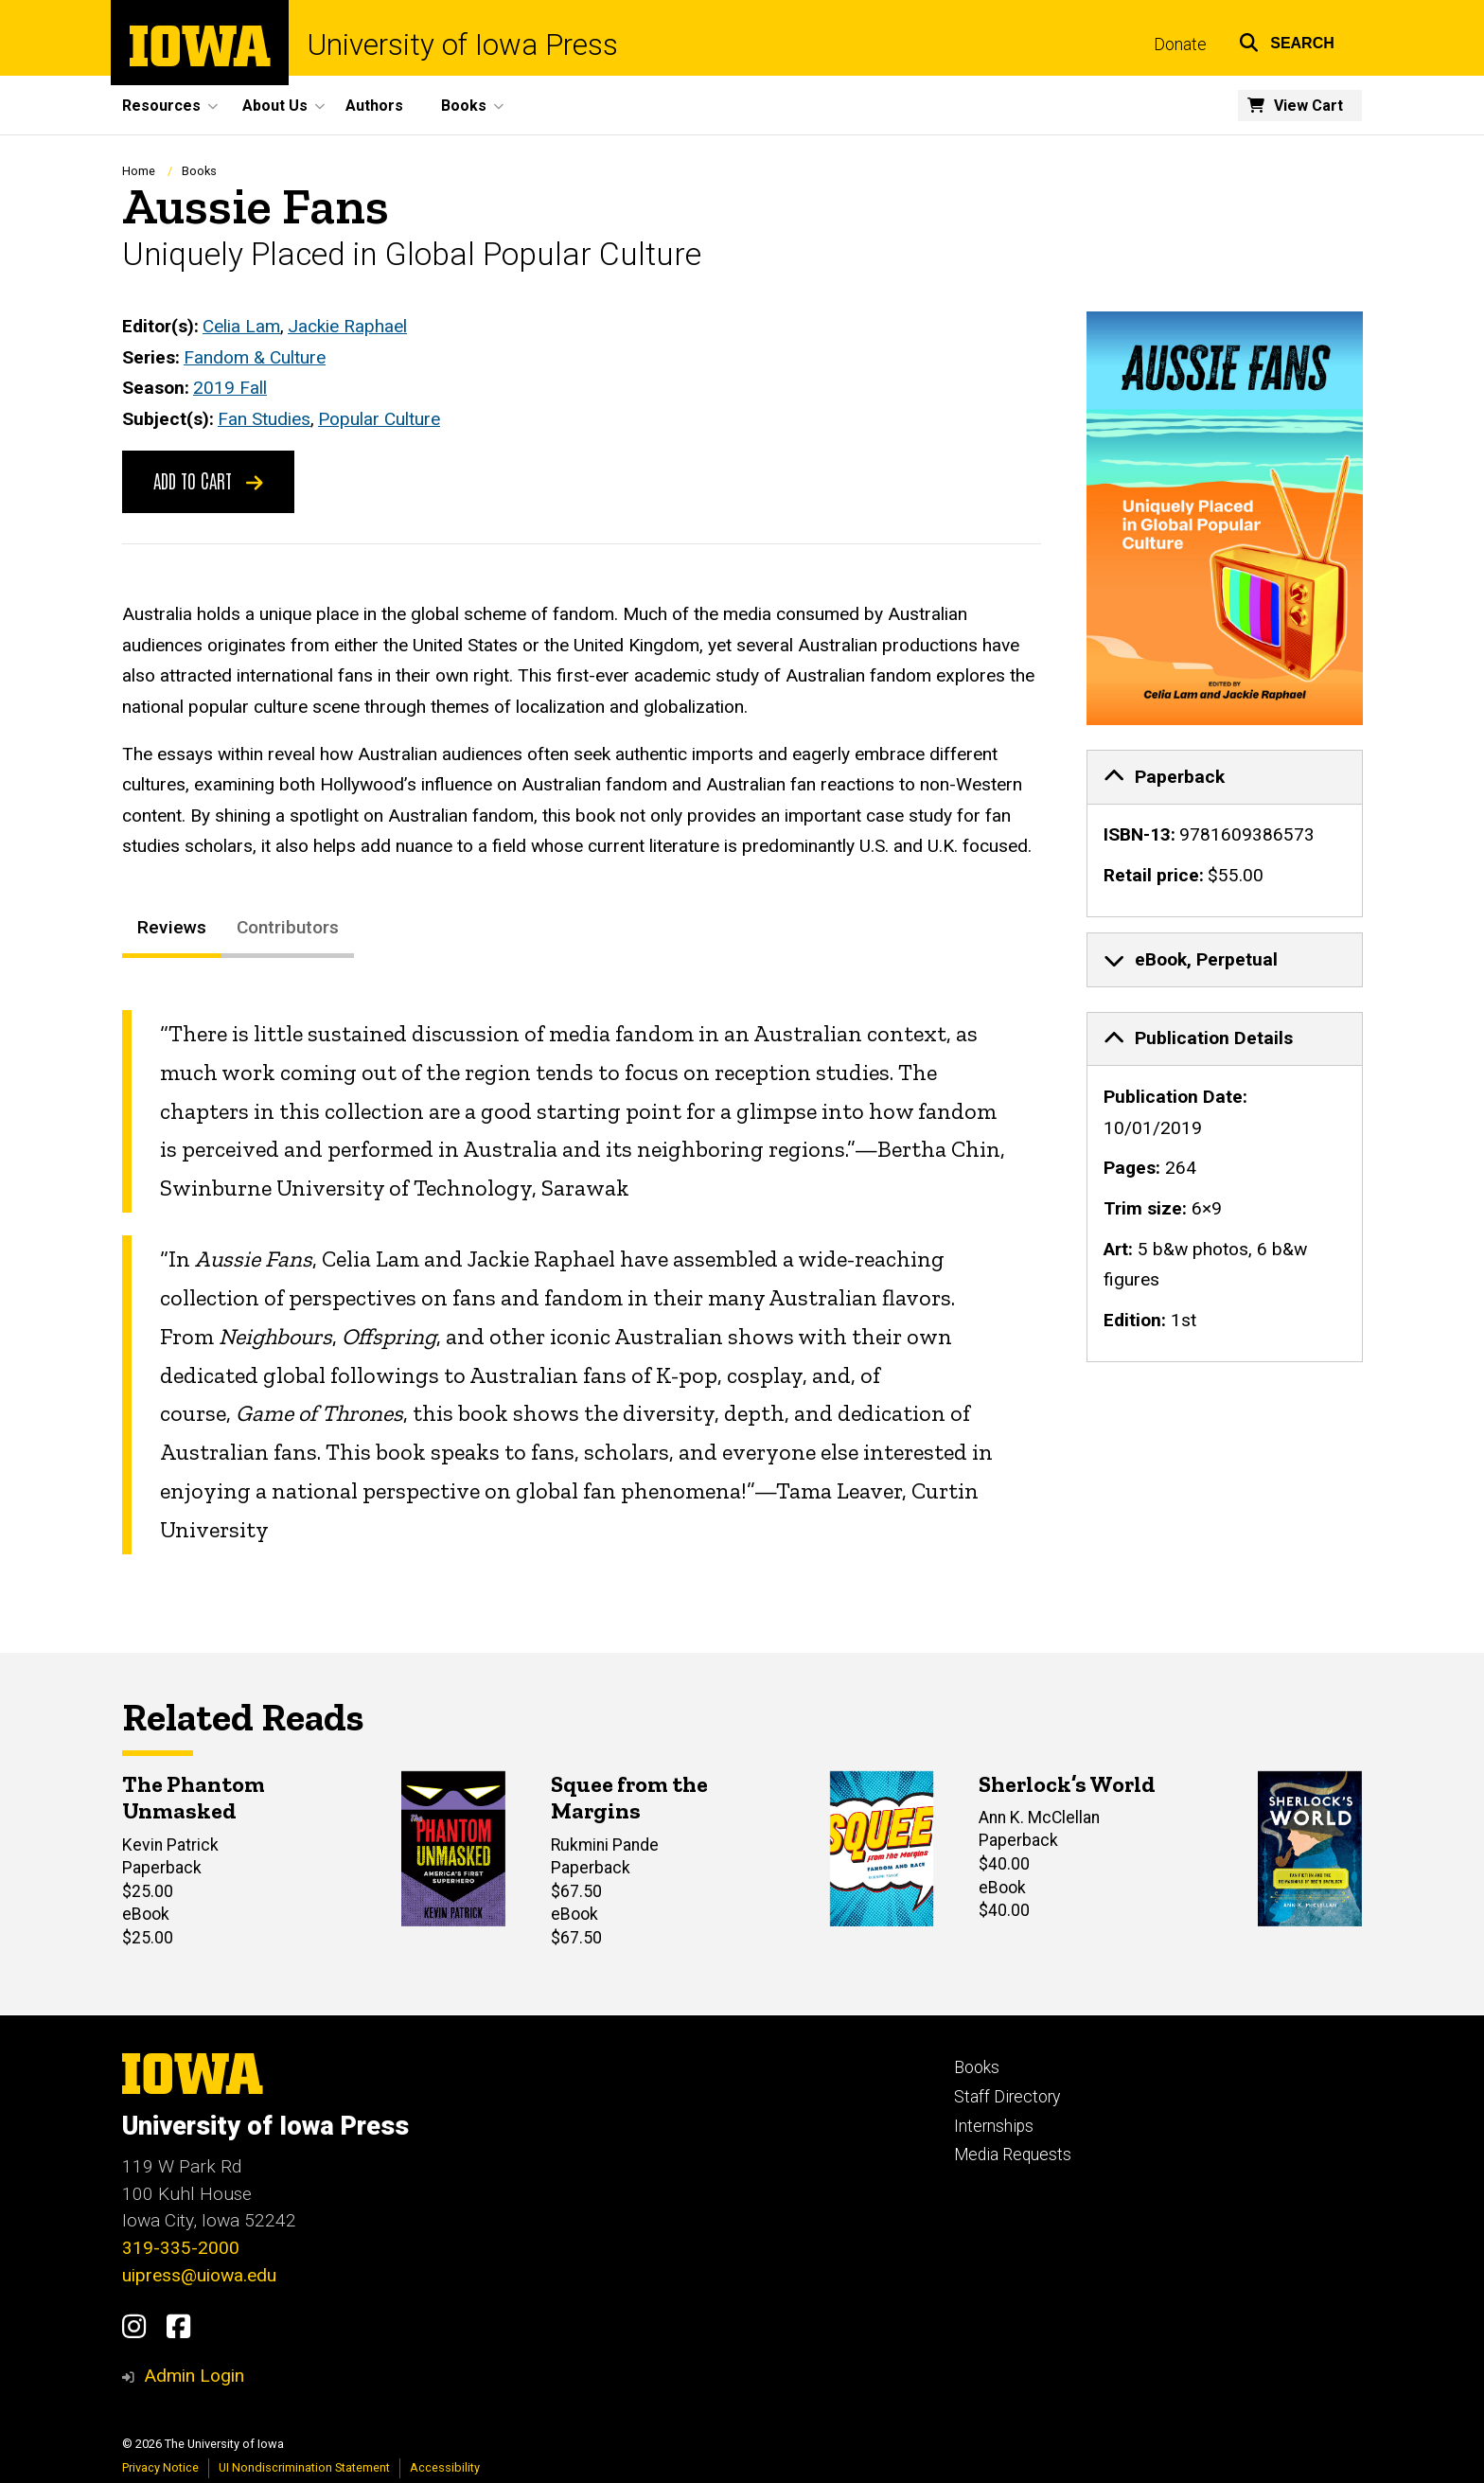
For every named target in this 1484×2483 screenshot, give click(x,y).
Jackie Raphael (347, 326)
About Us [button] (275, 106)
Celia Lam (241, 326)
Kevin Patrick (170, 1845)
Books (199, 171)
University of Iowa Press (463, 45)
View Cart (1308, 106)
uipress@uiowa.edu (199, 2275)
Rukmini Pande (605, 1845)
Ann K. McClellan (1039, 1817)
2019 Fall (230, 388)
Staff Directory (1007, 2096)
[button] (1286, 40)
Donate (1180, 44)
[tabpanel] (581, 1282)
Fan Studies (264, 419)
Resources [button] (161, 106)
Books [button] (463, 106)
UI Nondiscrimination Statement (304, 2467)
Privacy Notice (160, 2467)
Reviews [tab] (171, 928)
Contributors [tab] (288, 928)
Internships (994, 2126)
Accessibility (445, 2467)
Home (138, 171)
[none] (1224, 834)
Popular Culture (379, 419)
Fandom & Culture (255, 357)
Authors (374, 106)
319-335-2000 (180, 2248)
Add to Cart (208, 481)
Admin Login (194, 2375)
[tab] (1224, 777)
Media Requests (1012, 2154)
